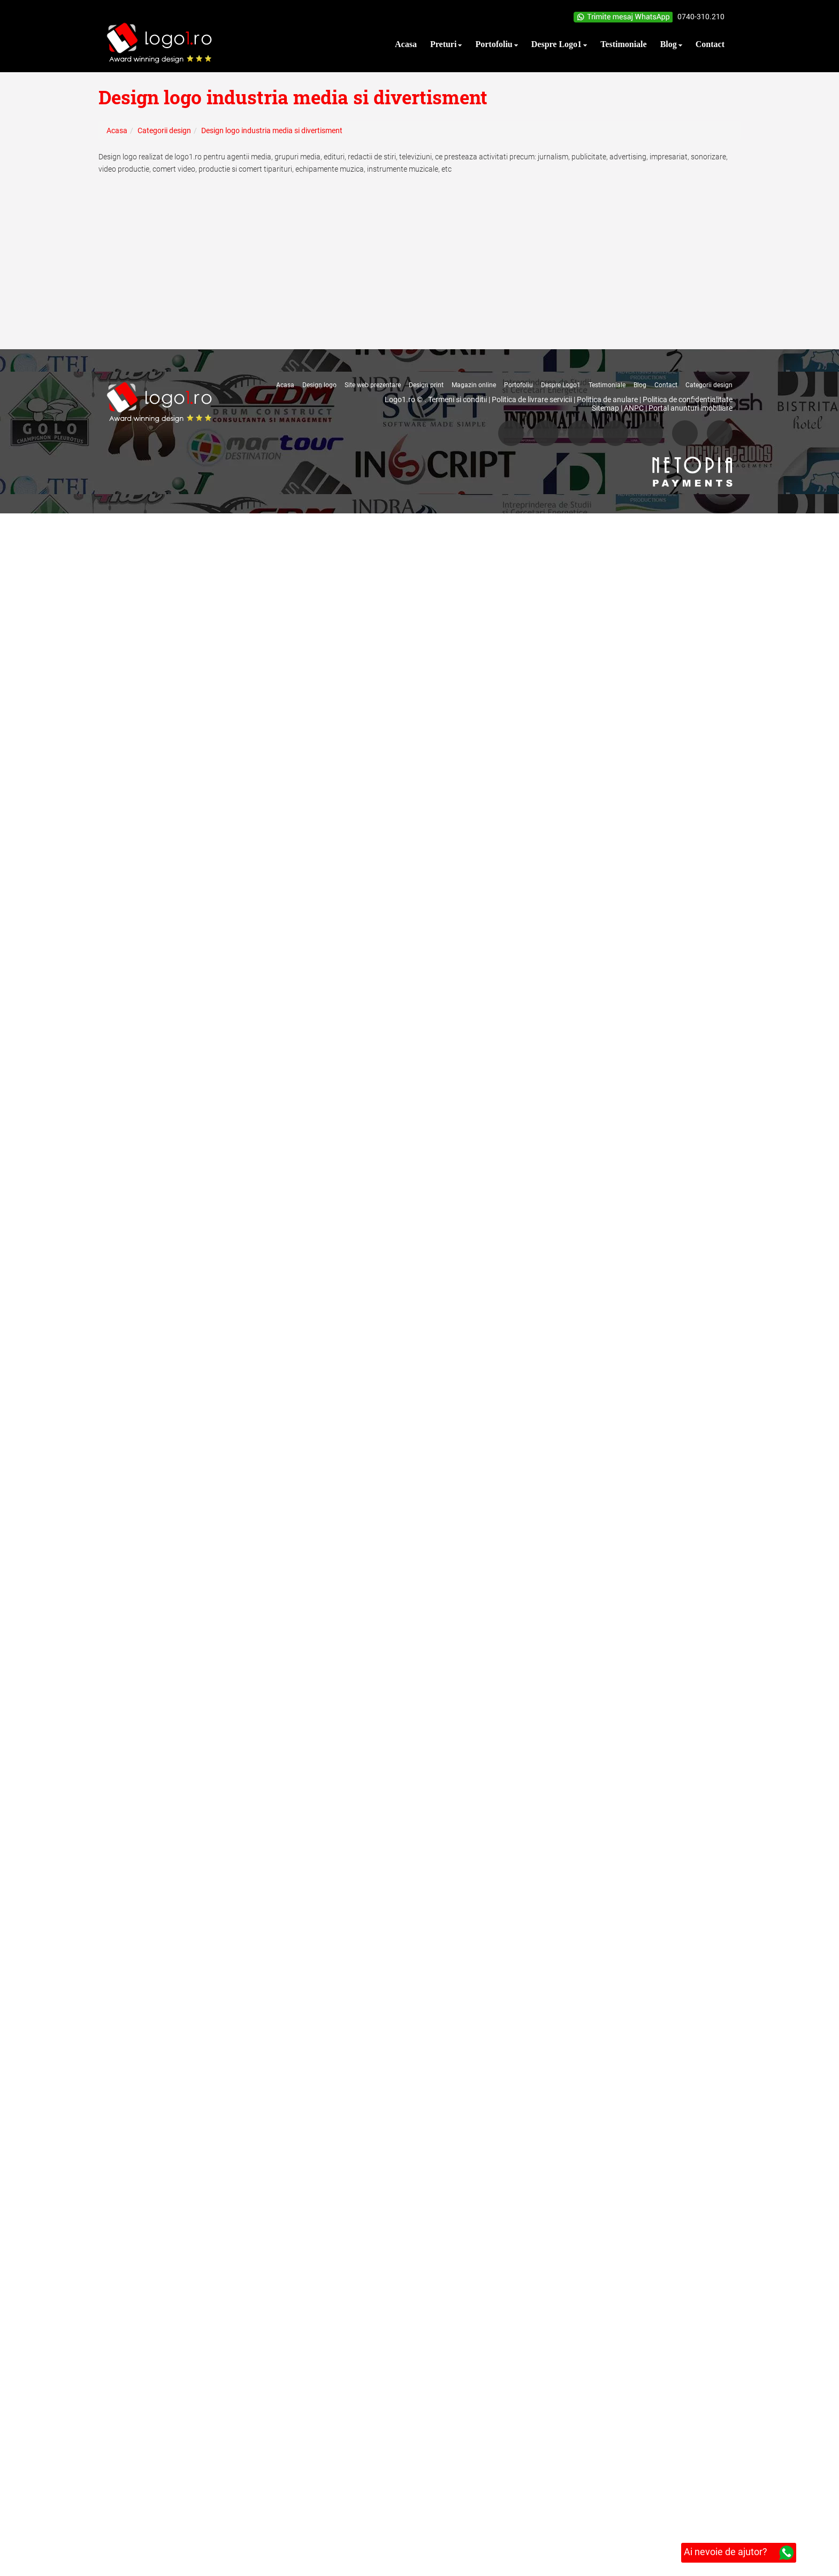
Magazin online (474, 385)
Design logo (319, 385)
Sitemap (605, 408)
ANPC (634, 408)
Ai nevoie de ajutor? (739, 2553)
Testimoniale (607, 385)
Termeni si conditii (457, 399)
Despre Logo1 (561, 385)
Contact (665, 385)
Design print (426, 385)
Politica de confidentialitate (688, 399)
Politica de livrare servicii (532, 399)
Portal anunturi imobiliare (691, 408)
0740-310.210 (700, 16)
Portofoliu (518, 385)
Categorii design (709, 385)
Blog (640, 385)
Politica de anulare (607, 399)
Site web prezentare (373, 385)
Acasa (285, 385)
